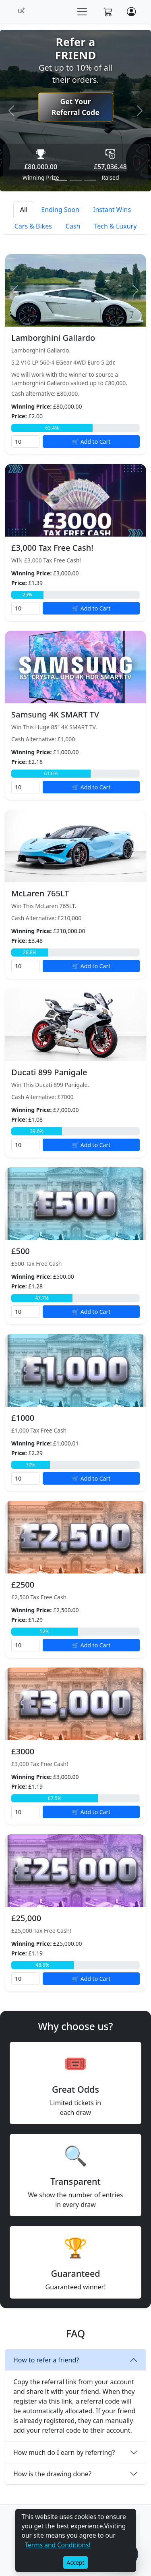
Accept (76, 2562)
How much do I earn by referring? (64, 2452)
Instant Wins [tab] (112, 209)
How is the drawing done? (52, 2473)
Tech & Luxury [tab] (115, 226)
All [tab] (23, 209)
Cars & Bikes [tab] (33, 226)
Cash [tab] (73, 226)
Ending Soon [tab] (60, 209)
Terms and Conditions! (58, 2544)
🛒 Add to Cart (91, 441)
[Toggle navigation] (82, 11)
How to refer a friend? (46, 2360)
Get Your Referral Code (75, 107)
